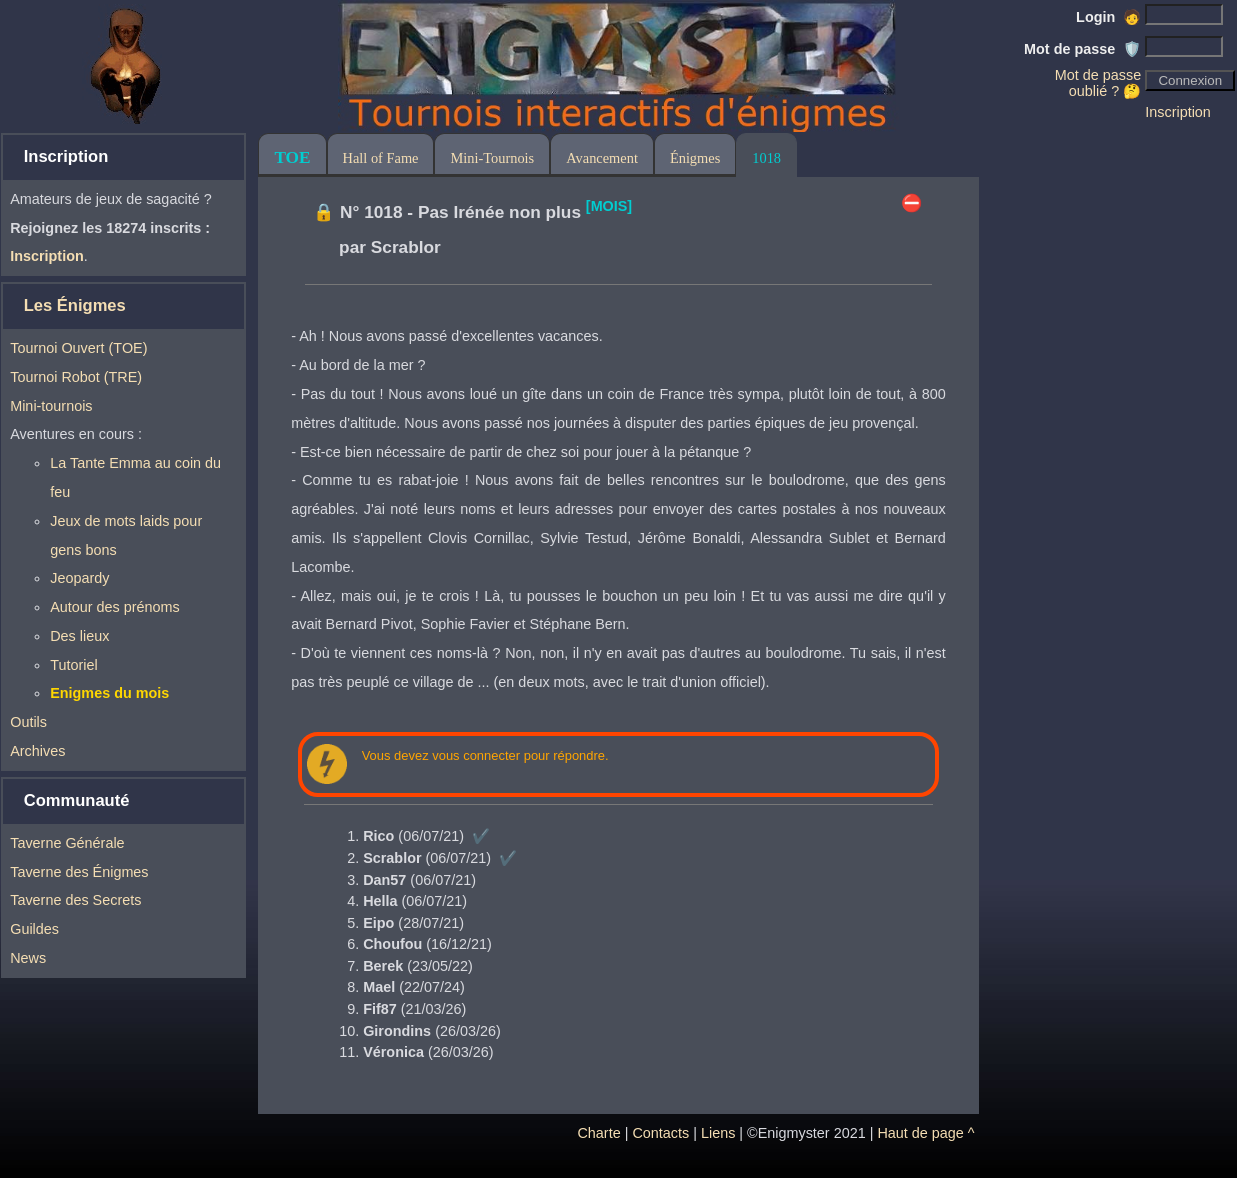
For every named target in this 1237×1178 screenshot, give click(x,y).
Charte (598, 1133)
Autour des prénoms (115, 607)
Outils (28, 722)
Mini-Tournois (492, 158)
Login (1108, 17)
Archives (37, 751)
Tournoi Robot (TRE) (76, 377)
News (28, 958)
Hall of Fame (381, 158)
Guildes (34, 929)
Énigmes (695, 158)
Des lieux (79, 636)
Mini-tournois (51, 406)
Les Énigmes (75, 305)
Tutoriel (73, 665)
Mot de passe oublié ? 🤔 (1098, 83)
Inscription (1178, 112)
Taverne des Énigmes (79, 872)
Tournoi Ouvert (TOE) (78, 348)
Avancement (602, 158)
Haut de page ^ (925, 1133)
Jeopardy (79, 578)
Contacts (660, 1133)
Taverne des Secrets (75, 900)
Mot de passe (1082, 49)
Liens (718, 1133)
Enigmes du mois (109, 693)
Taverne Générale (67, 843)
